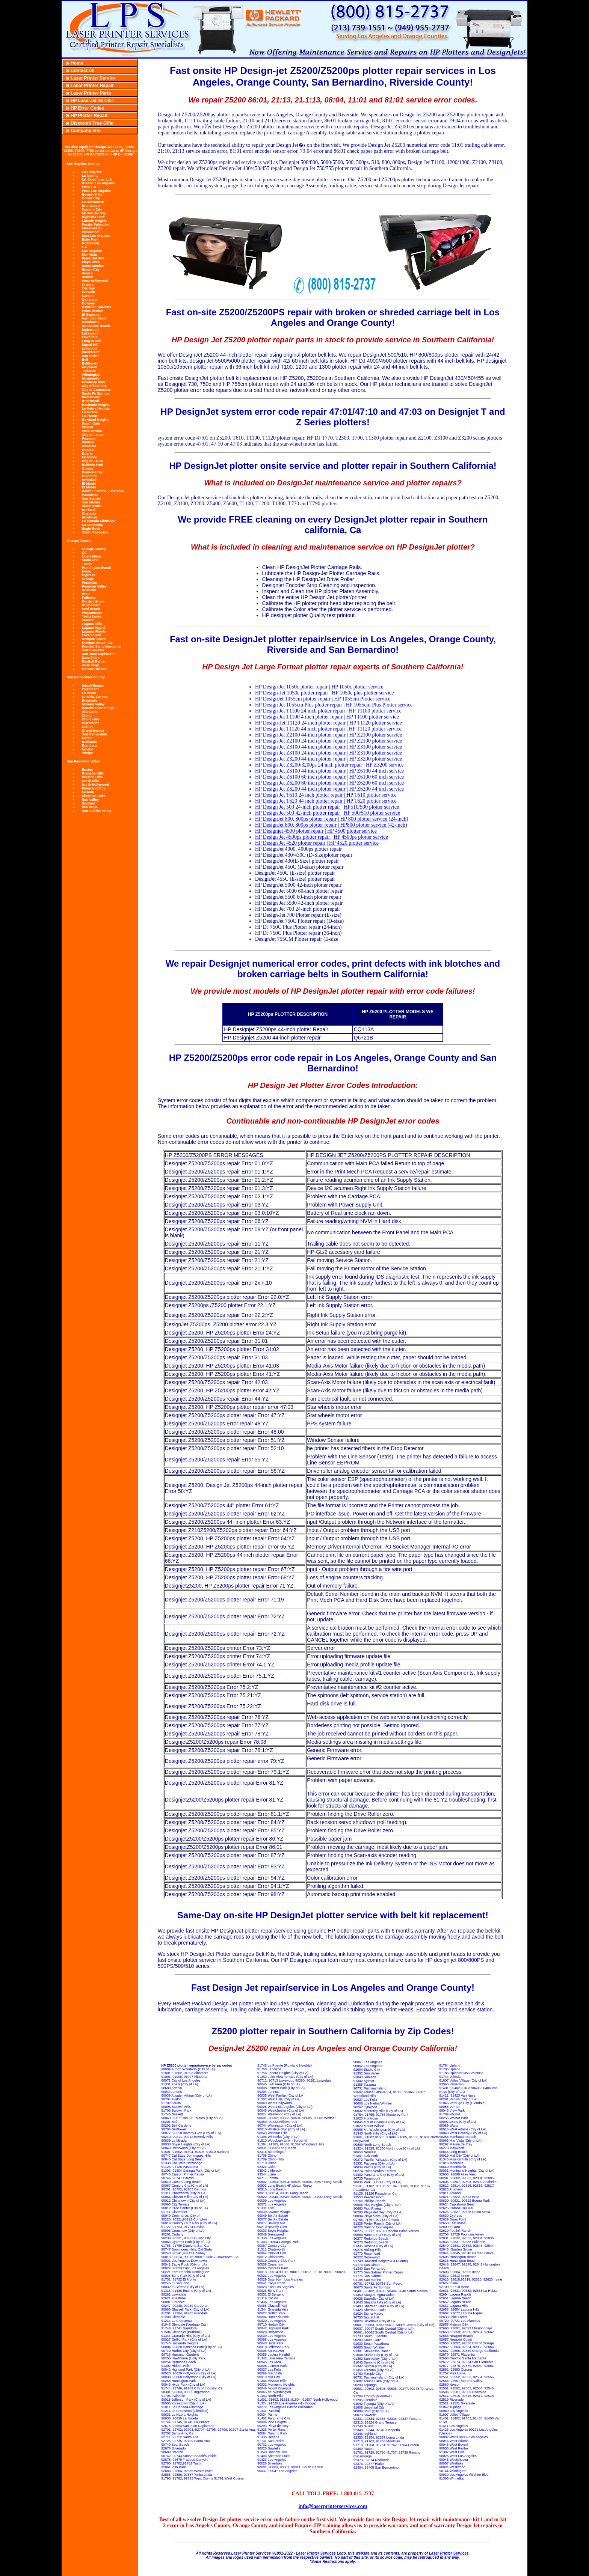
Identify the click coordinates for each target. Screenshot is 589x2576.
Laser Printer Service (93, 78)
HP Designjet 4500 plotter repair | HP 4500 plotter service (316, 831)
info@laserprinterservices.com (333, 2506)
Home (77, 63)
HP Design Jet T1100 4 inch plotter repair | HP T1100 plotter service (327, 717)
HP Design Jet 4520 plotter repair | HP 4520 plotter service (317, 843)
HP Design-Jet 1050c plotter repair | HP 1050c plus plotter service (324, 693)
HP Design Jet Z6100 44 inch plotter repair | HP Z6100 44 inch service (329, 771)
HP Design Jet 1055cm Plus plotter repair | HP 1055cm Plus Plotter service (333, 705)
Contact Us (82, 70)
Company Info (86, 130)
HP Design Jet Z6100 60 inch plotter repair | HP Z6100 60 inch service (329, 777)
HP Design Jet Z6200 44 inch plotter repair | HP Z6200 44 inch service (329, 789)
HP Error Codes (87, 108)
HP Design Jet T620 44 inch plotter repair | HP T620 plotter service (326, 801)
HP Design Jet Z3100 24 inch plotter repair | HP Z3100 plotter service (328, 753)
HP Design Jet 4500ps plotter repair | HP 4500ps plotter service (321, 837)
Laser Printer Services (316, 2553)
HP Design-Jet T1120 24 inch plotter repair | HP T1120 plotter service (328, 723)
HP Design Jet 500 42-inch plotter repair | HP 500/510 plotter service (327, 813)
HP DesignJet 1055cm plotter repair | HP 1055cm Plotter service (323, 699)
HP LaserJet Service (92, 100)
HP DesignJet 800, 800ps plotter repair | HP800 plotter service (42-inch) (331, 825)
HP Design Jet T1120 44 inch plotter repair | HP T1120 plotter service (328, 729)
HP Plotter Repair (89, 115)
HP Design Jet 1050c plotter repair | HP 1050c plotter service (319, 687)
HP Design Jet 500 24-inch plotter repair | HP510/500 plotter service (327, 807)
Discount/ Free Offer (92, 123)
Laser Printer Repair (92, 85)
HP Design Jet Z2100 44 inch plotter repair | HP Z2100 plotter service (328, 735)
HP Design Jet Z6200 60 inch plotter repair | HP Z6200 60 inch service (329, 783)
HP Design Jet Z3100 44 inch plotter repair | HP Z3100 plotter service (328, 747)
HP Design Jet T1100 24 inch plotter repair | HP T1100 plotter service (328, 711)
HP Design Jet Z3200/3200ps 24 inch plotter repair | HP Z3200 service (329, 765)
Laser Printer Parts (91, 93)
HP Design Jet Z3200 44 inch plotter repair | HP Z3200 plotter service (328, 759)
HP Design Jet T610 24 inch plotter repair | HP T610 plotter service (326, 795)
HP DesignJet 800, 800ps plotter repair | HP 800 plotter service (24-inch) (331, 819)
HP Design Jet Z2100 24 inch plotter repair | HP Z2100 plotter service (328, 741)
